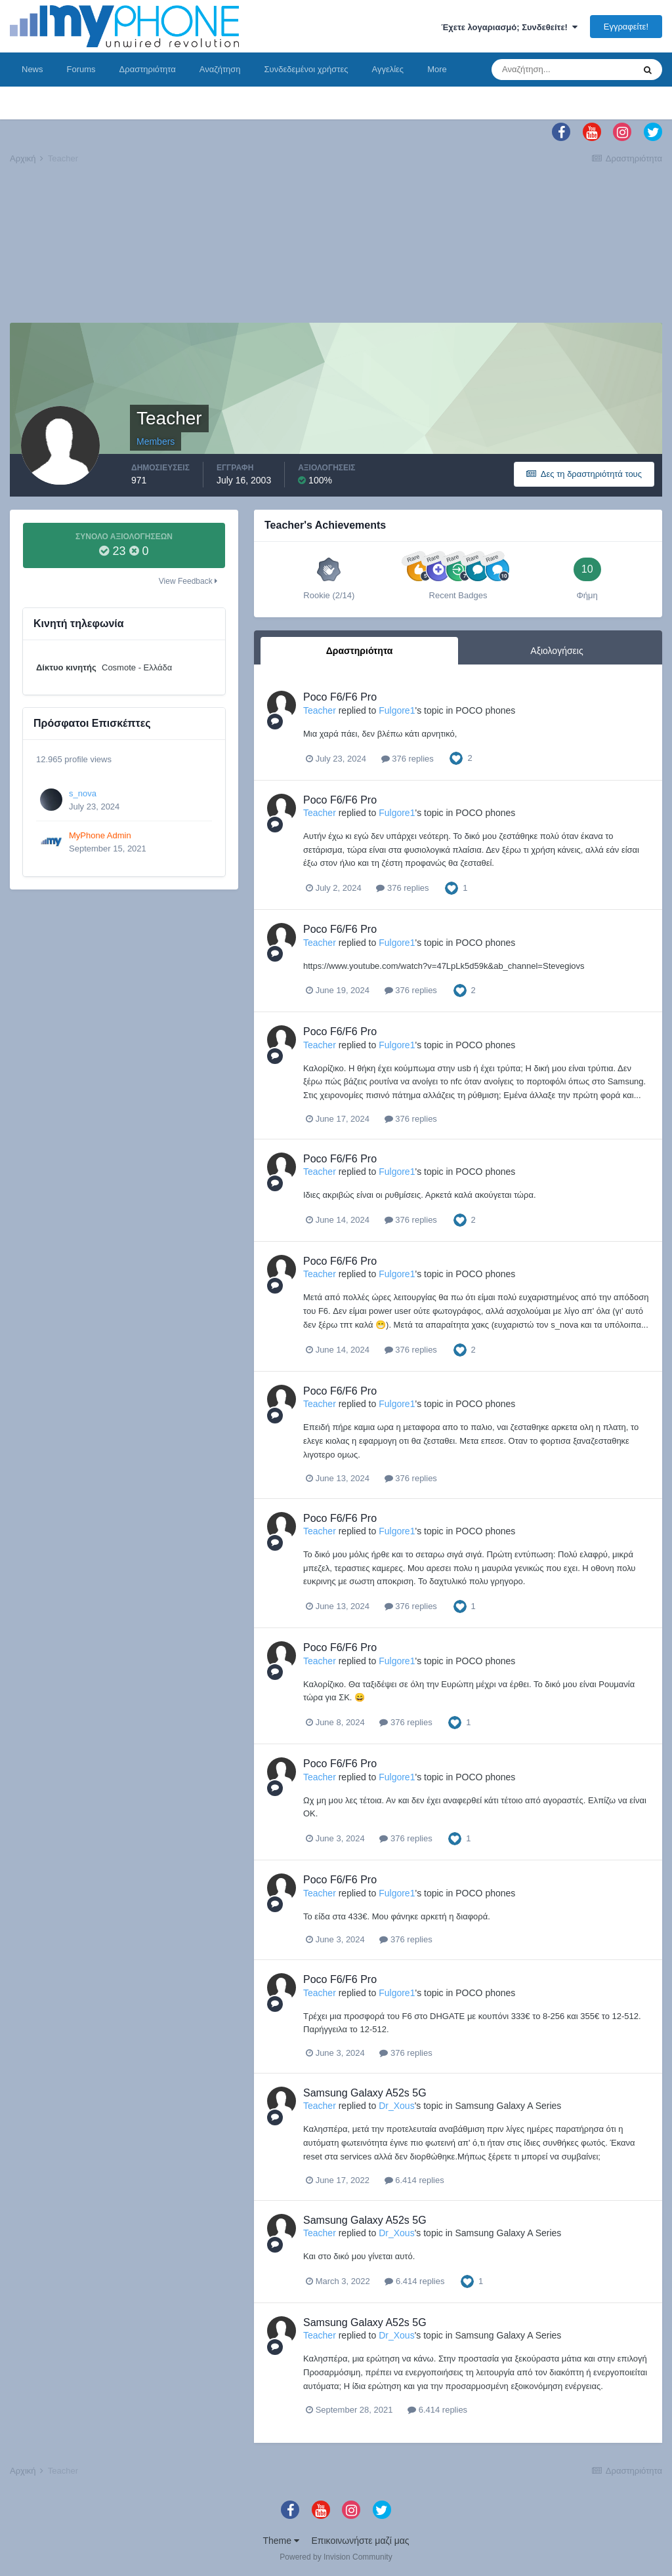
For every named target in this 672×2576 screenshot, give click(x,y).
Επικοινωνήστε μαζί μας (361, 2540)
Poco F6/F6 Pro (340, 697)
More (437, 69)
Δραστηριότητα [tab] (359, 650)
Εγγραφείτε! (626, 26)
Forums (81, 69)
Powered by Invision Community (336, 2557)
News (32, 69)
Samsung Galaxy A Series (508, 2105)
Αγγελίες (387, 69)
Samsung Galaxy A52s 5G (365, 2092)
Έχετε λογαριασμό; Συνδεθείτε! (509, 27)
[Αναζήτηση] (562, 69)
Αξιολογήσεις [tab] (556, 650)
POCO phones (485, 710)
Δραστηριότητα (147, 69)
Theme (280, 2540)
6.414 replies (414, 2180)
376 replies (407, 759)
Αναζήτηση (220, 69)
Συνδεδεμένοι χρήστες (306, 69)
